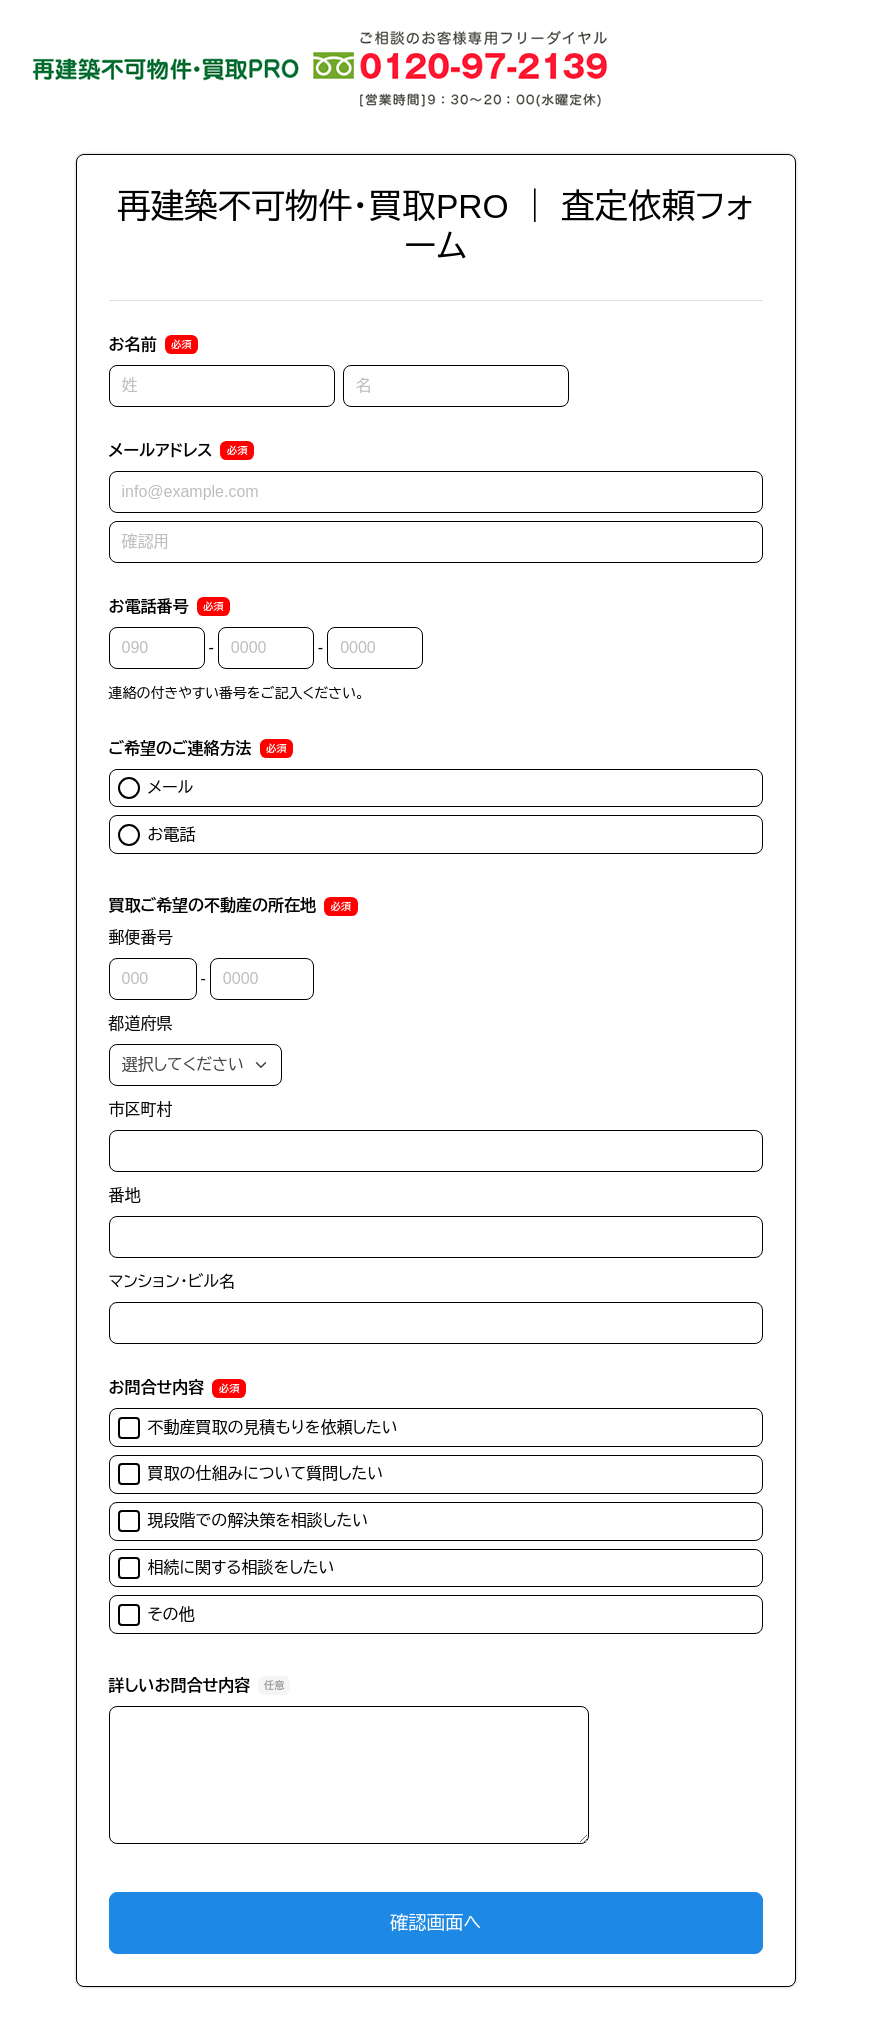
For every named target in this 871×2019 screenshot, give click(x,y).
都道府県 (141, 1023)
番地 (125, 1195)
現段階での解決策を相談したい (243, 1521)
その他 (156, 1615)
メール (156, 788)
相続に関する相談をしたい (226, 1568)
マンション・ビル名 (172, 1281)
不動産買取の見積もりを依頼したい (258, 1428)
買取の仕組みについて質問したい (251, 1474)
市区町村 (141, 1109)
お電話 (157, 835)
